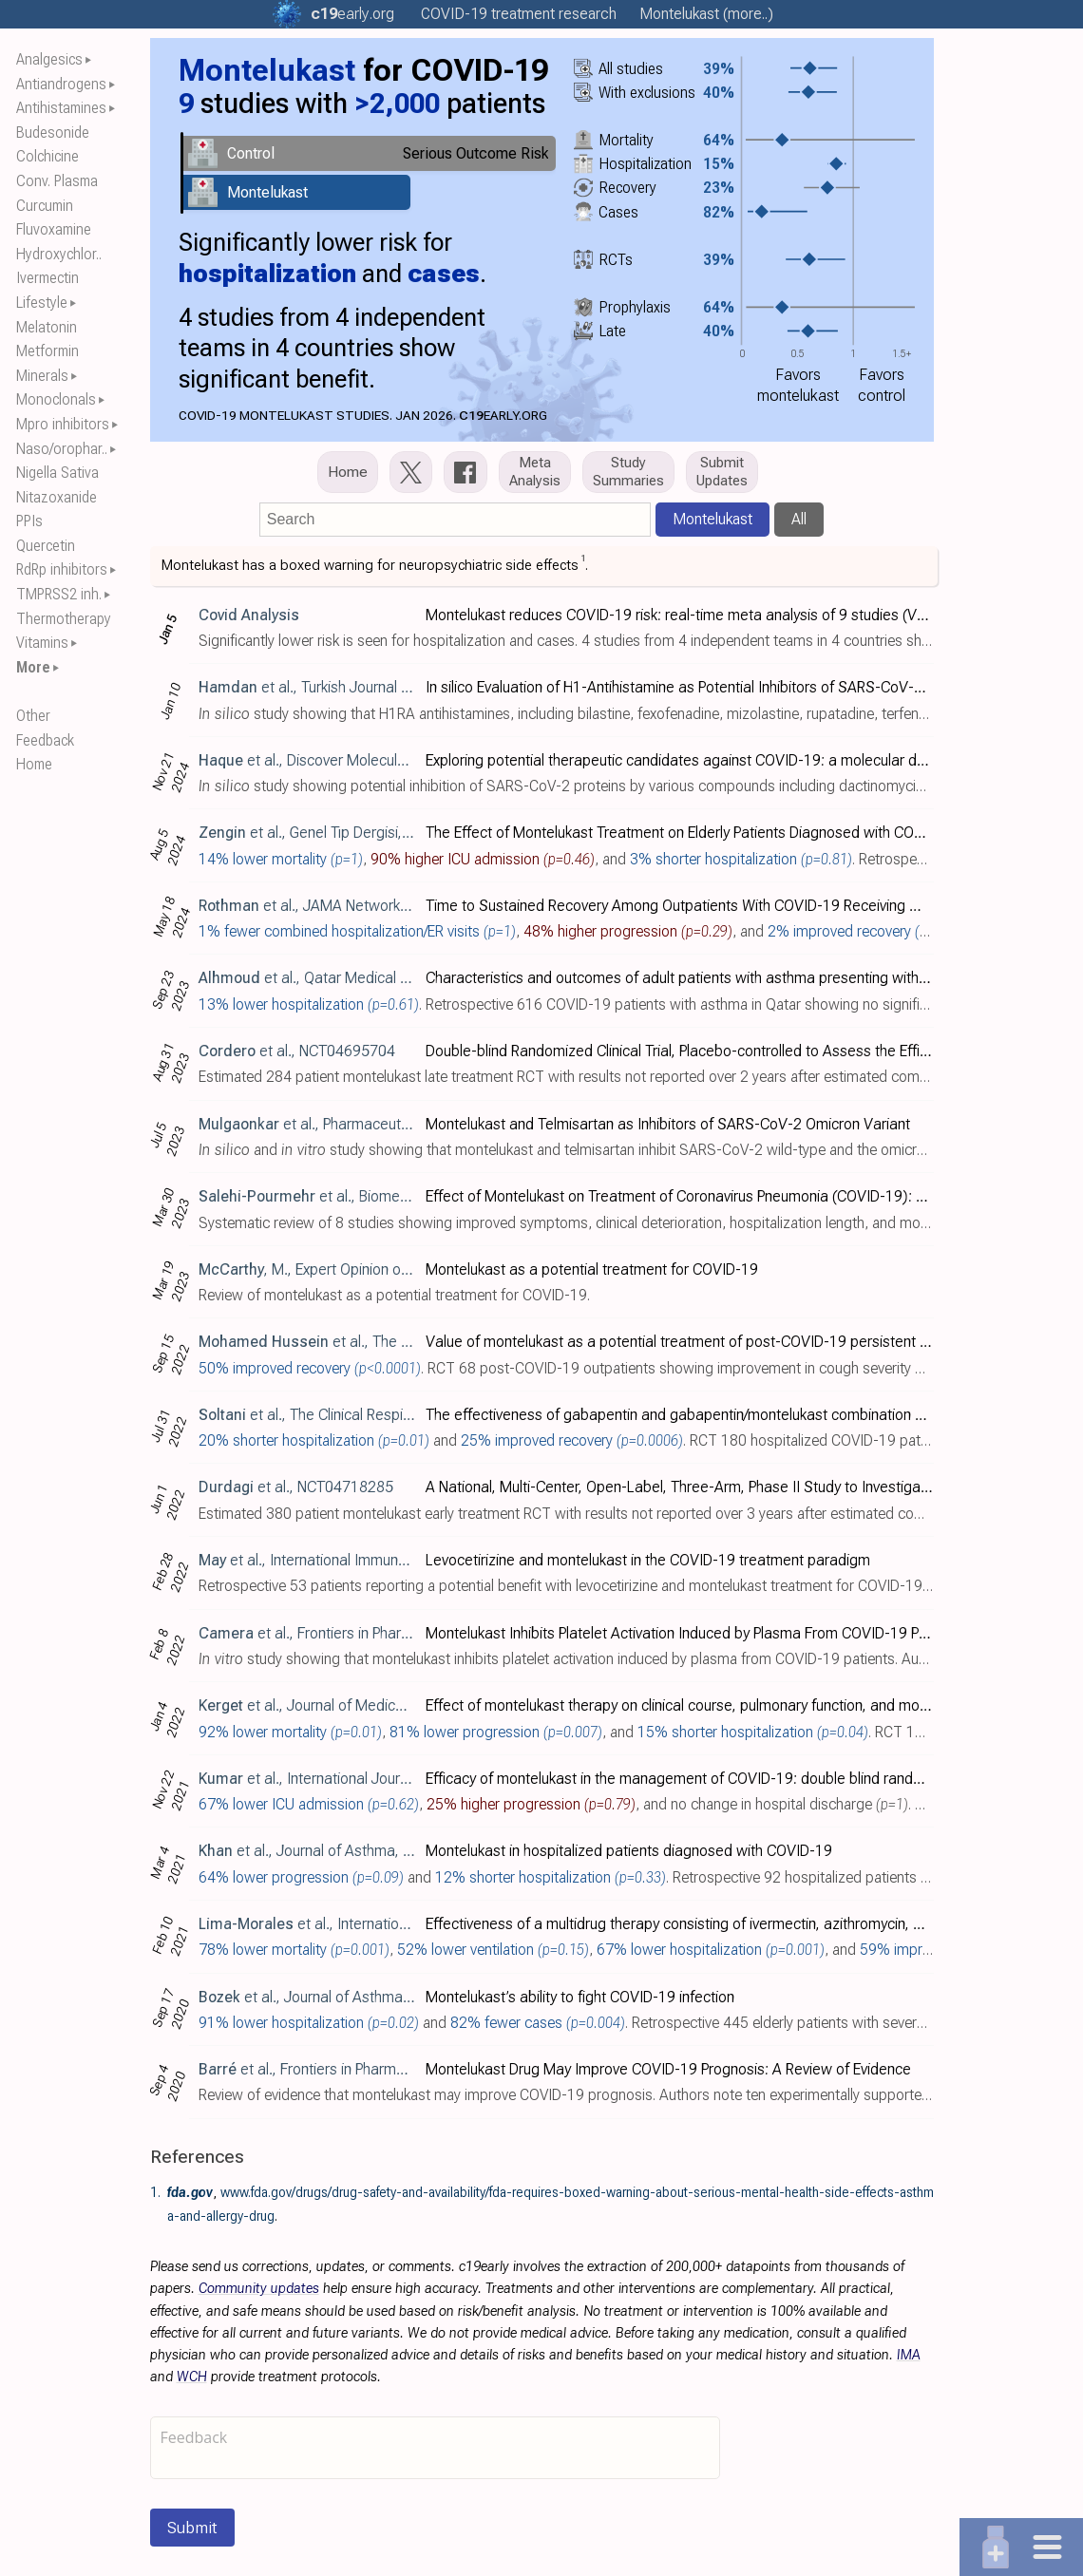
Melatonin (46, 327)
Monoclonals (56, 399)
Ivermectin (47, 278)
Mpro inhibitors (62, 424)
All (799, 519)
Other (33, 716)
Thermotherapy (63, 619)
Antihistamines (61, 108)
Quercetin (45, 546)
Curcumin (44, 206)
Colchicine (47, 156)
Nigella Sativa (57, 473)
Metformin (47, 351)
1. (155, 2192)
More (33, 667)
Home (34, 764)
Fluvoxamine (53, 229)
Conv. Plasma (57, 181)
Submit (192, 2527)
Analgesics (49, 59)
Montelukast (712, 519)
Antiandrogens (61, 84)
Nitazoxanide (56, 497)
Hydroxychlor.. (59, 254)
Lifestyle (41, 303)
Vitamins (42, 643)
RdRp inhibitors (61, 569)
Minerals (42, 376)
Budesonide (52, 132)
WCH (192, 2377)
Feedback (45, 740)
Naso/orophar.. (61, 449)
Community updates (259, 2289)
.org (352, 14)
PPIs (29, 521)
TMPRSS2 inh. (59, 594)
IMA (909, 2355)
